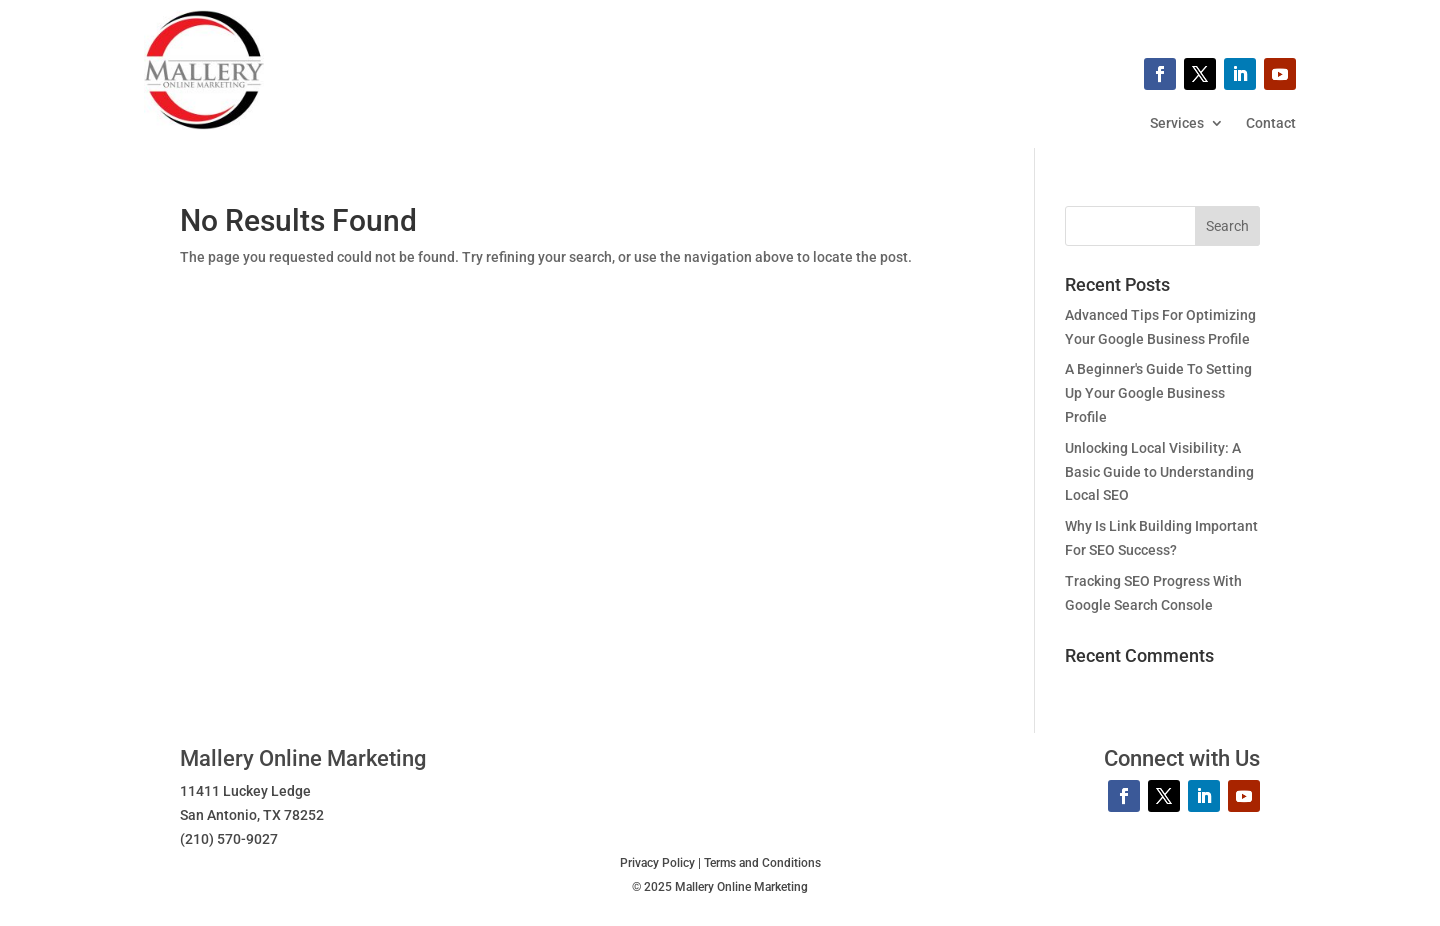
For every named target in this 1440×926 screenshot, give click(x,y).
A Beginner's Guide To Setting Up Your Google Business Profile (1158, 393)
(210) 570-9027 (229, 839)
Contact (1271, 123)
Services (1177, 123)
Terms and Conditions (762, 863)
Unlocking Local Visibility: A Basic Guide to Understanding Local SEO (1159, 472)
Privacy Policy (657, 863)
